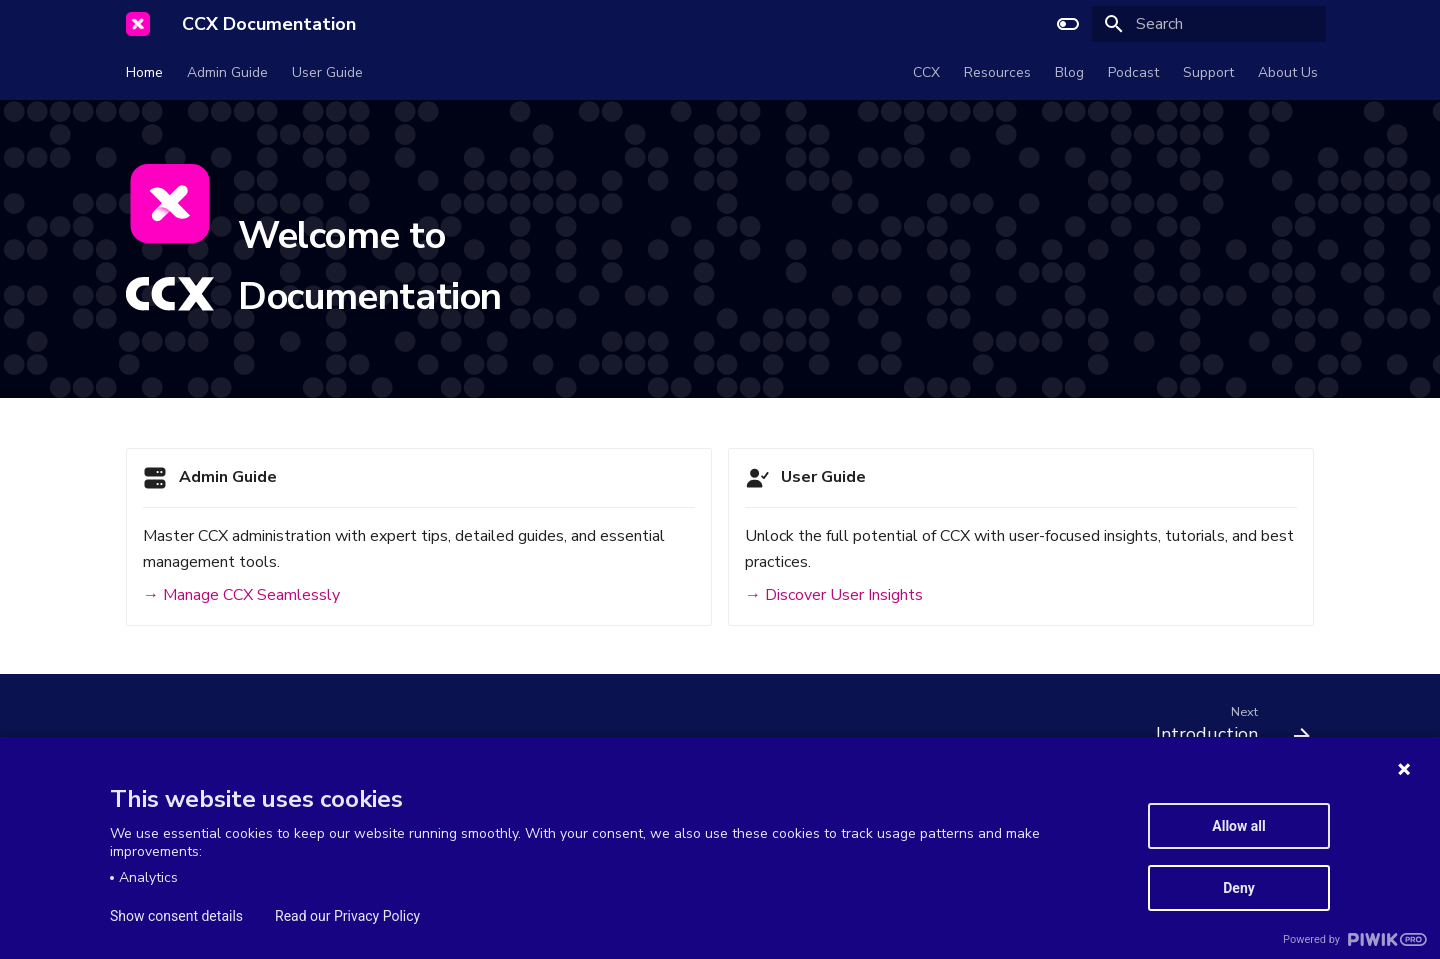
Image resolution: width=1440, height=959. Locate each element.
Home (144, 73)
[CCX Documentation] (138, 24)
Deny (1239, 888)
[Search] (1209, 24)
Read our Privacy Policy (347, 916)
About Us (1288, 73)
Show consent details (176, 916)
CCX (926, 73)
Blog (1069, 73)
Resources (997, 73)
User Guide (327, 73)
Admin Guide (227, 73)
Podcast (1133, 73)
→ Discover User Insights (834, 595)
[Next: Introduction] (1226, 729)
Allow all (1238, 826)
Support (1208, 73)
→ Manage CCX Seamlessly (241, 595)
